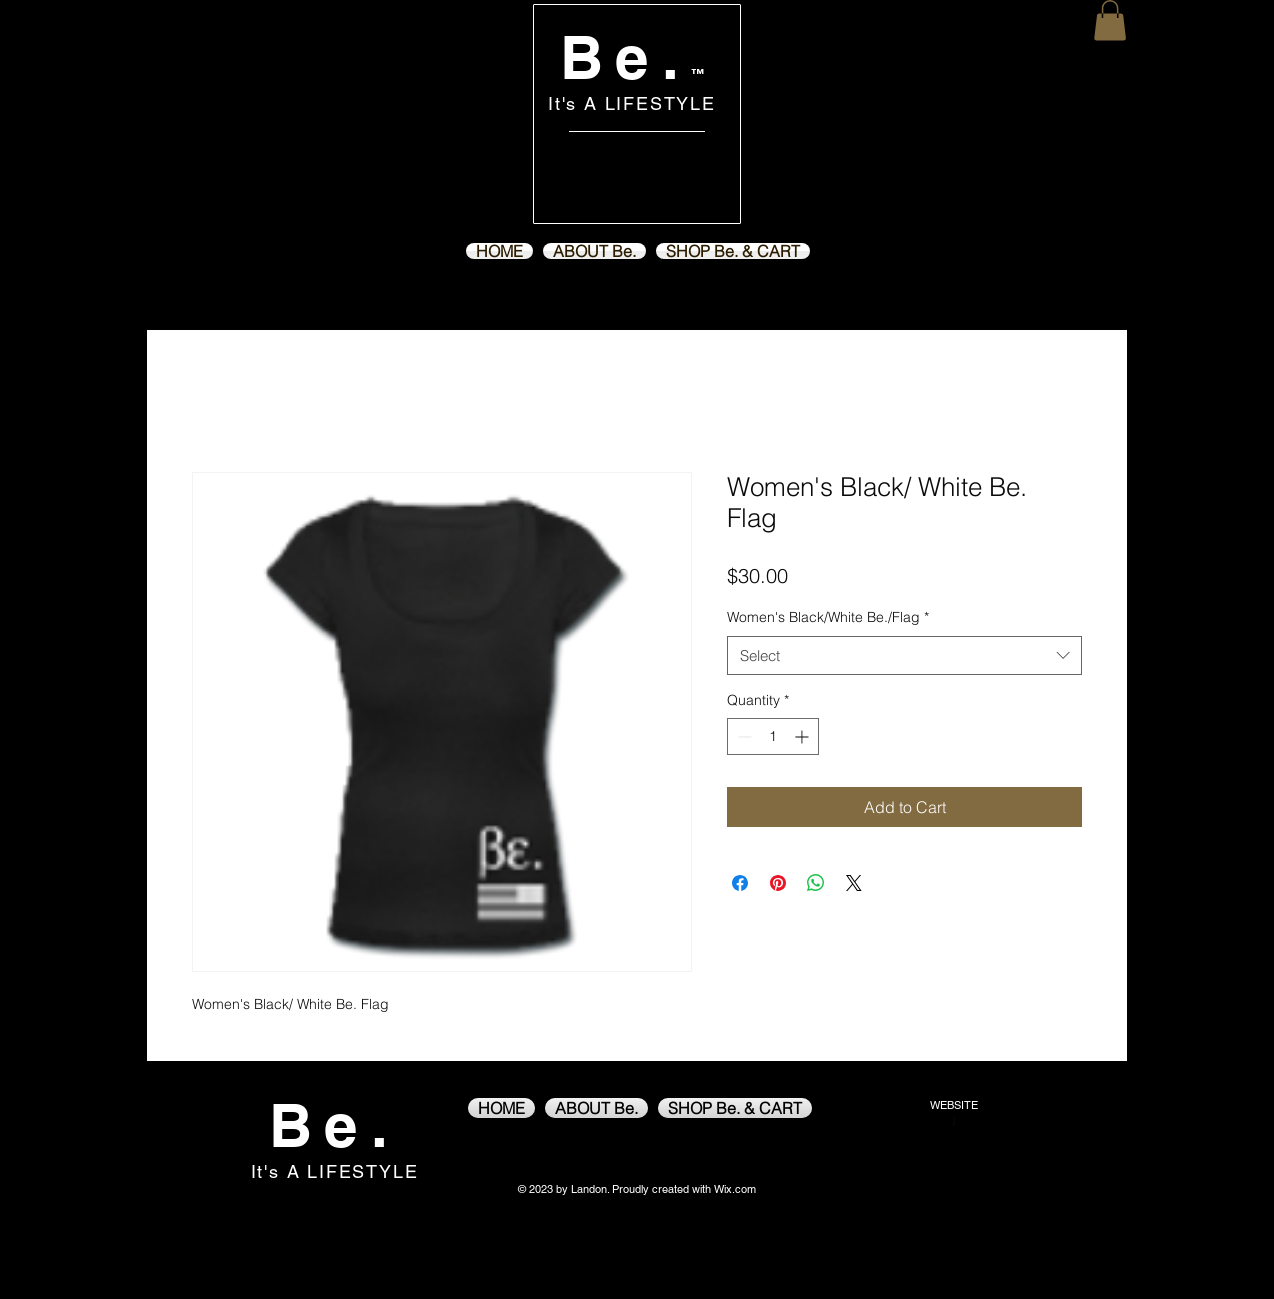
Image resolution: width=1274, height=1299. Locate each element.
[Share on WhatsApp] (816, 883)
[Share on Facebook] (740, 883)
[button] (1110, 20)
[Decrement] (742, 736)
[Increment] (803, 736)
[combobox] (904, 655)
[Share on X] (854, 883)
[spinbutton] (773, 736)
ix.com (740, 1189)
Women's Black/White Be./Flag (828, 617)
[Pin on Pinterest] (778, 883)
